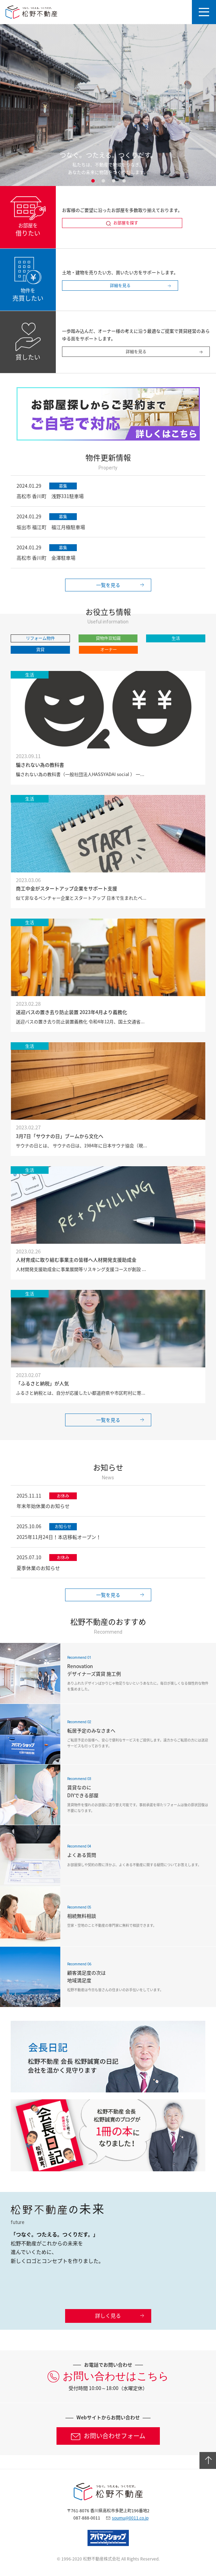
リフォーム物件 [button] (40, 638)
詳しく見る (108, 2315)
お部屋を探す (125, 223)
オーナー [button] (108, 649)
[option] (108, 105)
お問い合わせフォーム (114, 2435)
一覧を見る (108, 584)
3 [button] (113, 180)
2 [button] (103, 180)
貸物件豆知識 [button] (108, 638)
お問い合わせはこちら (116, 2376)
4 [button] (123, 180)
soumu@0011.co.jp (130, 2518)
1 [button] (92, 180)
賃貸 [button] (40, 649)
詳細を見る (120, 285)
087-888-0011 (86, 2518)
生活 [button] (176, 638)
